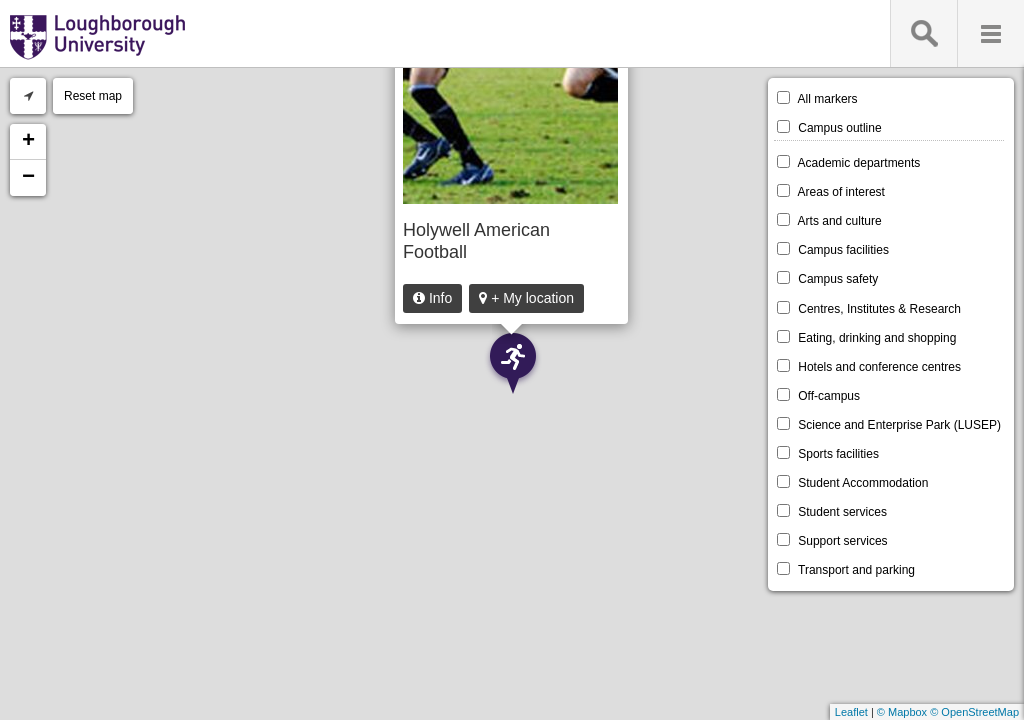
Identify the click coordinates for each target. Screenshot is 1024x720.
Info (432, 298)
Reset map (93, 96)
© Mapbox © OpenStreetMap (948, 712)
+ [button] (28, 142)
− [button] (28, 178)
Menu (990, 33)
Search (923, 33)
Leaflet (851, 712)
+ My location (526, 298)
